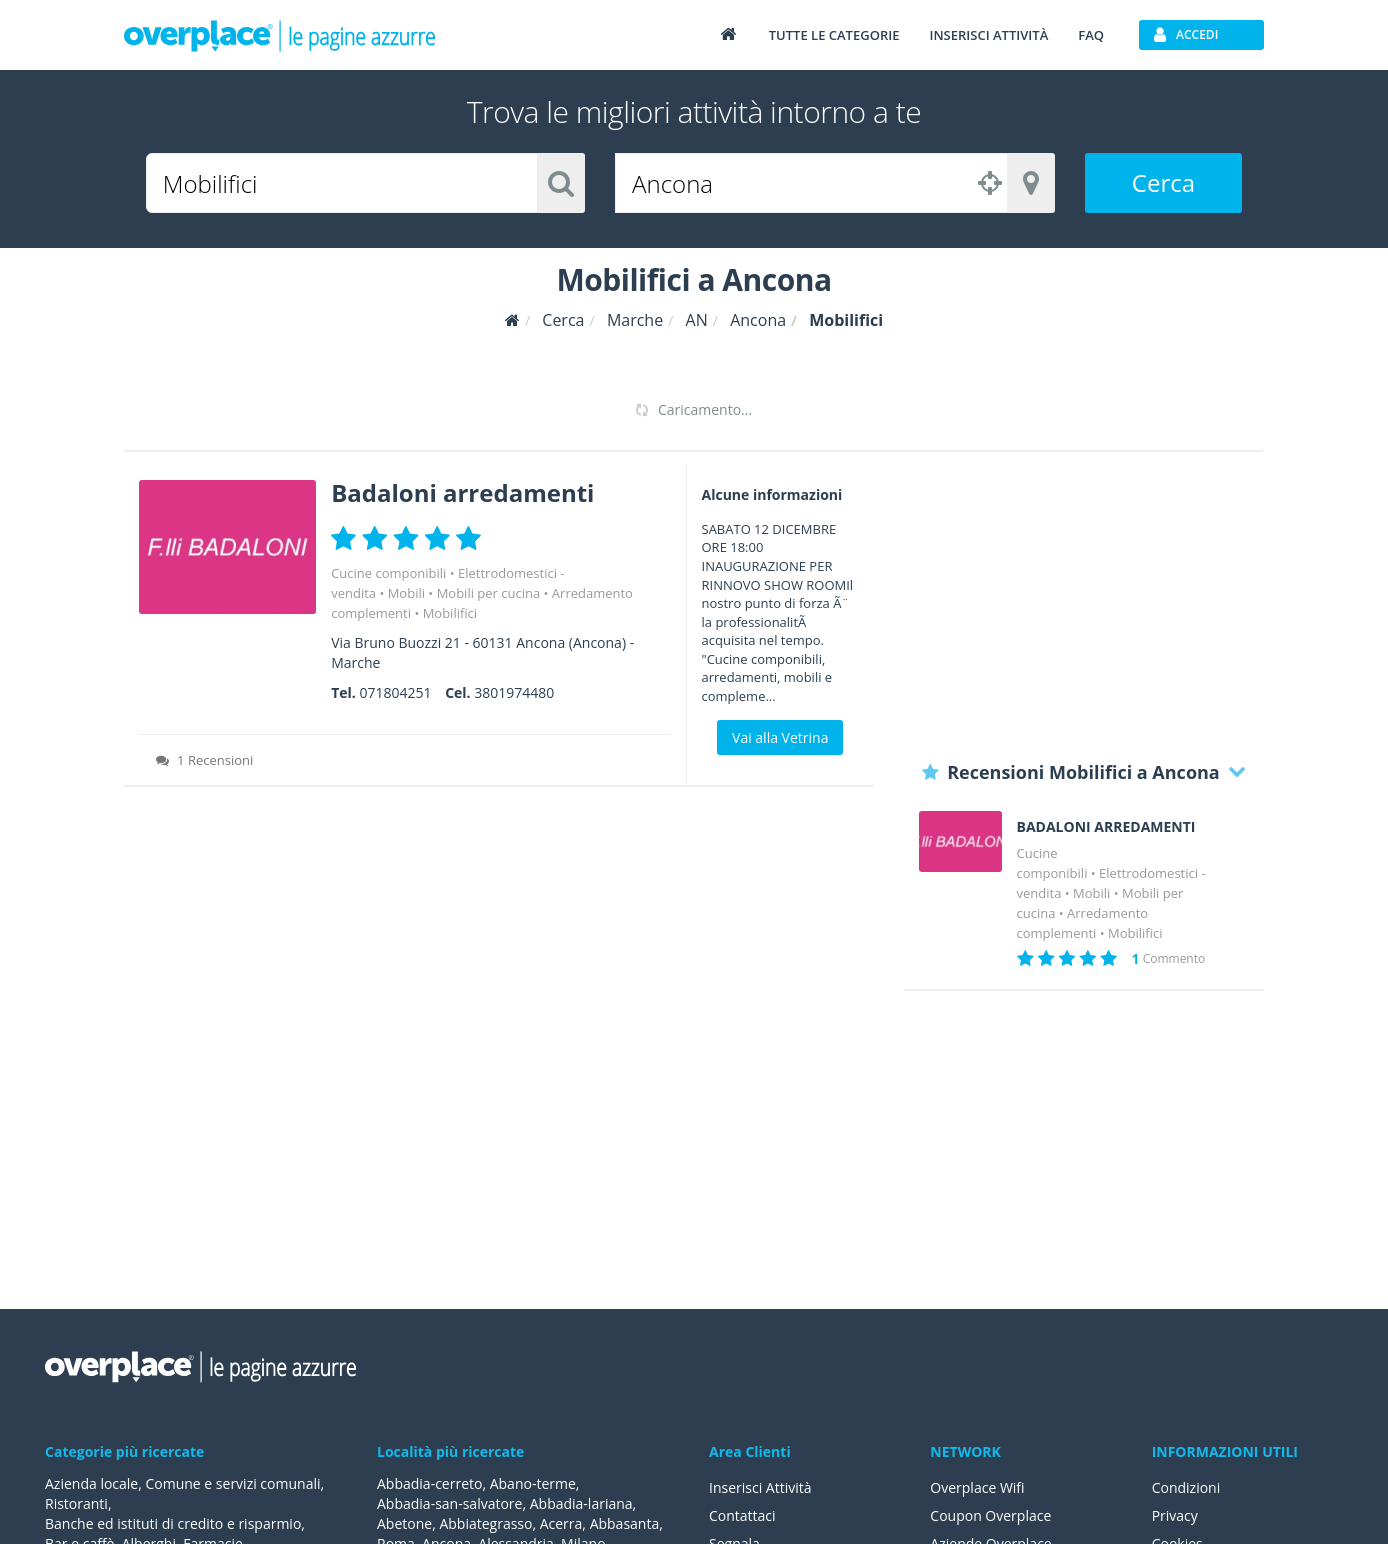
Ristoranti (76, 1503)
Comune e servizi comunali (232, 1483)
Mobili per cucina (489, 593)
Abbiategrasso (485, 1523)
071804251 (395, 692)
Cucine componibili (388, 573)
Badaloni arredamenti (462, 492)
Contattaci (742, 1515)
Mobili (406, 593)
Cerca (1163, 182)
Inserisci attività (988, 35)
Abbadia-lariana (581, 1503)
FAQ (1091, 35)
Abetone (404, 1523)
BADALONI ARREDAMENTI (1106, 827)
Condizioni (1186, 1487)
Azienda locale (91, 1483)
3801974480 (514, 692)
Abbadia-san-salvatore (449, 1503)
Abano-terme (533, 1483)
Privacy (1175, 1515)
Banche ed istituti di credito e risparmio (173, 1523)
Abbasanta (625, 1523)
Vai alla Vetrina (780, 737)
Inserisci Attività (760, 1487)
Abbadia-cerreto (429, 1483)
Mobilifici (450, 613)
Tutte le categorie (834, 35)
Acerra (561, 1523)
